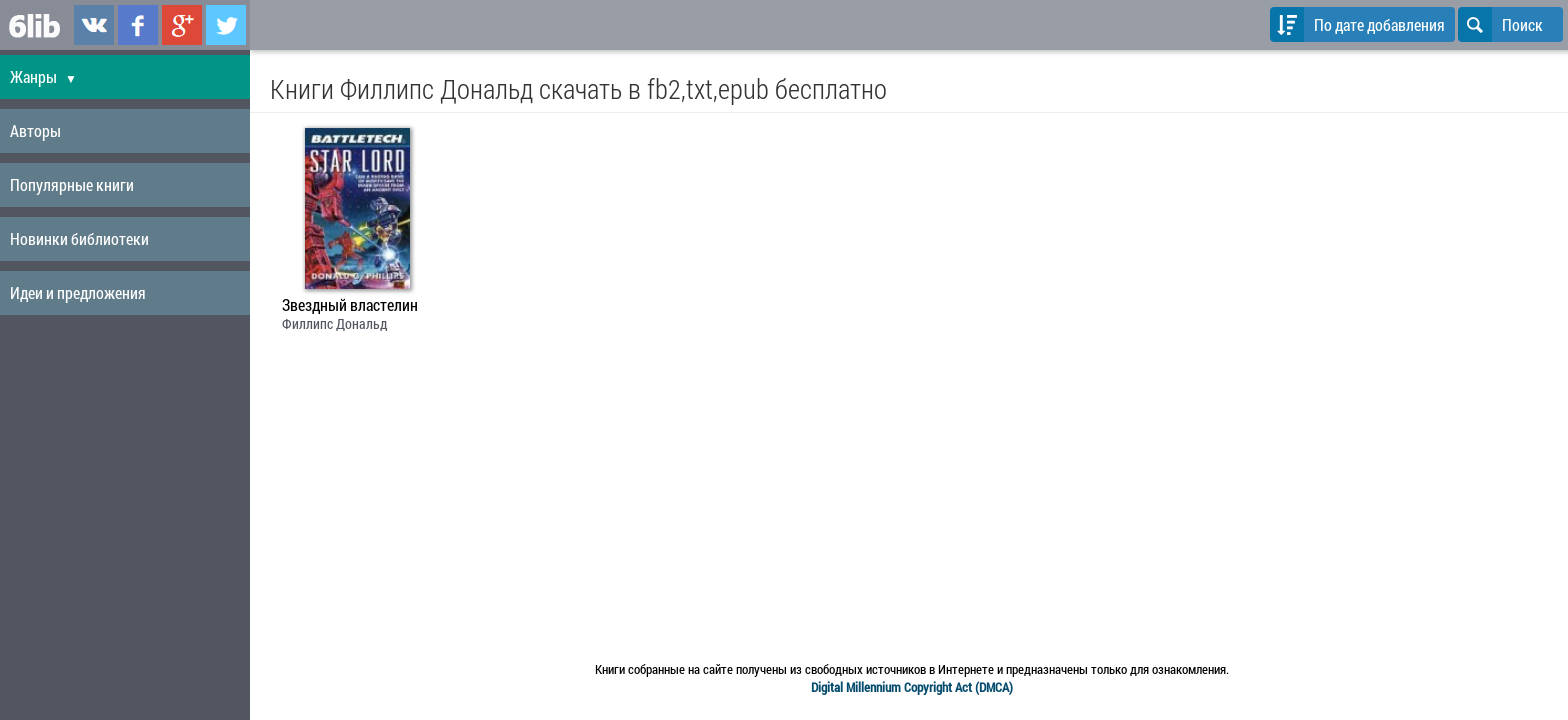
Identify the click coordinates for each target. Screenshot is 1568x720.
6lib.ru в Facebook (138, 25)
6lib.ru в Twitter (226, 25)
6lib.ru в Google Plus (182, 25)
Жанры (43, 76)
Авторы (35, 130)
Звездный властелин (350, 305)
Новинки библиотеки (79, 238)
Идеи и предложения (78, 292)
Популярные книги (72, 184)
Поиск (1500, 24)
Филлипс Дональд (334, 323)
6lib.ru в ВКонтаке (94, 25)
